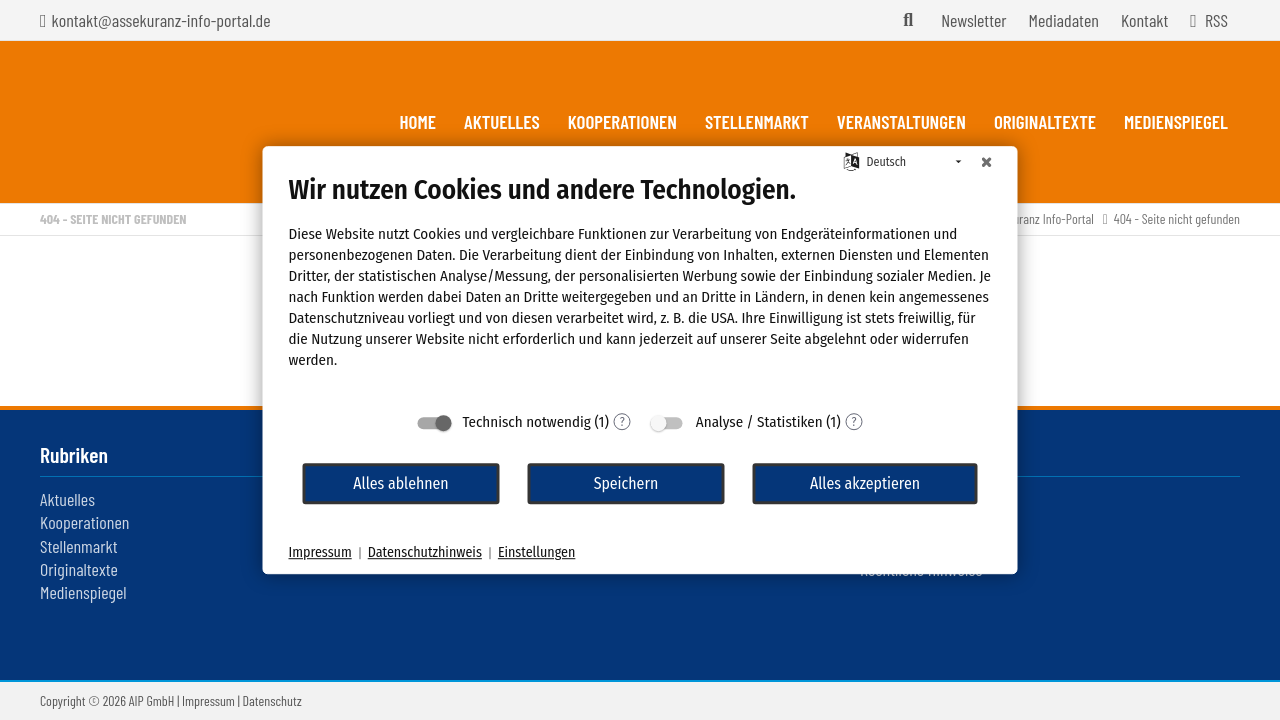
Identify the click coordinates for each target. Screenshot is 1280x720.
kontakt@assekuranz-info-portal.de (161, 20)
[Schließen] (987, 162)
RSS (1216, 20)
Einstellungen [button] (536, 552)
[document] (640, 287)
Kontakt (1144, 20)
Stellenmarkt (78, 546)
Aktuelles (67, 499)
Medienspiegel (83, 592)
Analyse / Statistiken (759, 422)
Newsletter (973, 20)
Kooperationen (84, 522)
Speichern (626, 483)
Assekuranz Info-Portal (1040, 218)
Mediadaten (1064, 20)
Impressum (208, 700)
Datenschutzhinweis (425, 552)
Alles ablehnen (400, 483)
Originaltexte (79, 569)
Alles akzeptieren (865, 483)
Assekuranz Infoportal (154, 122)
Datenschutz (272, 700)
